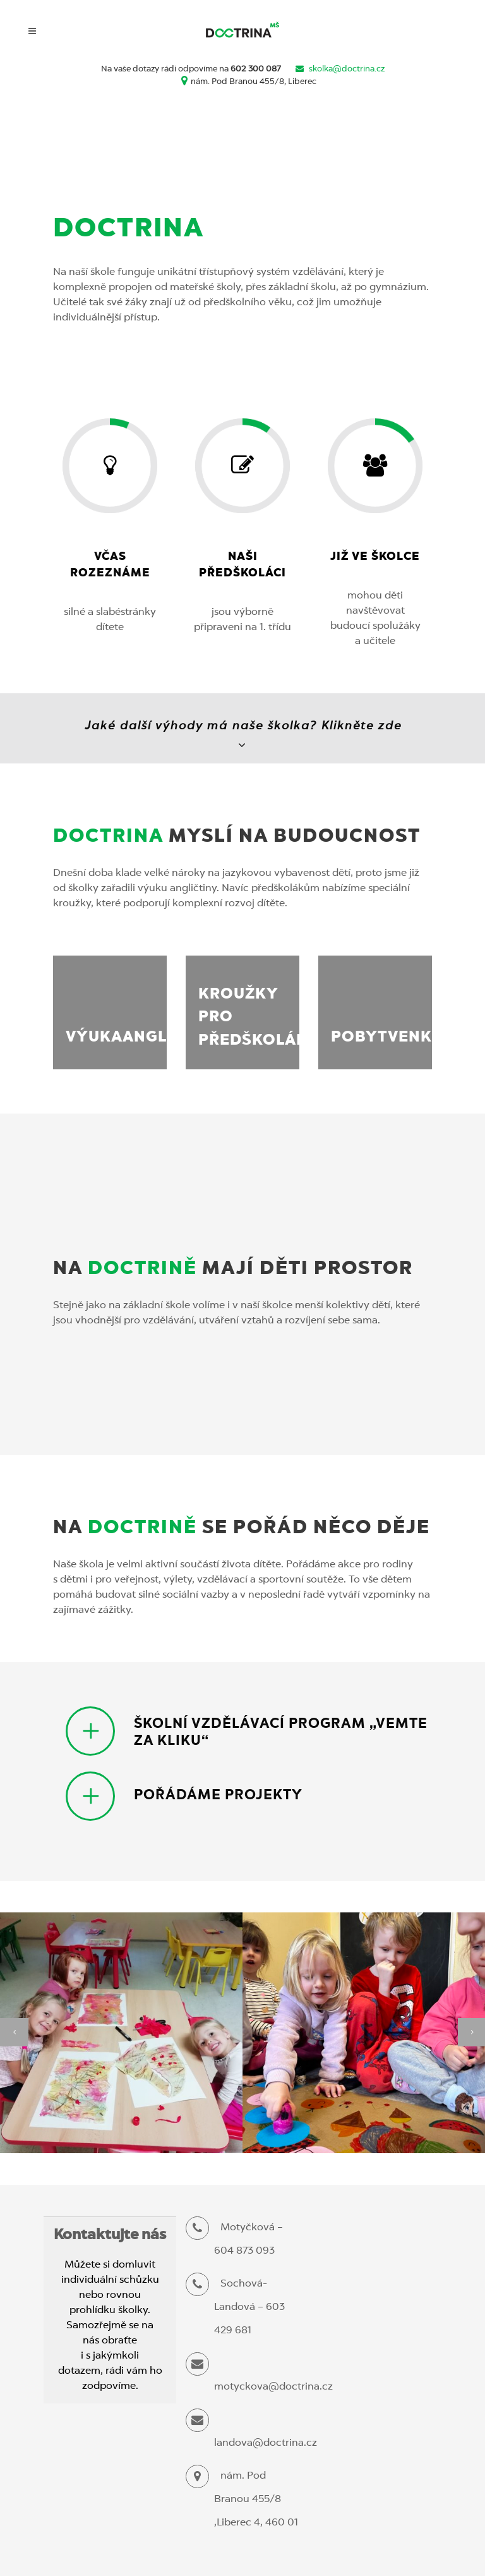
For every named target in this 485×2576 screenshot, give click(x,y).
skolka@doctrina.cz (347, 69)
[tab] (249, 1731)
